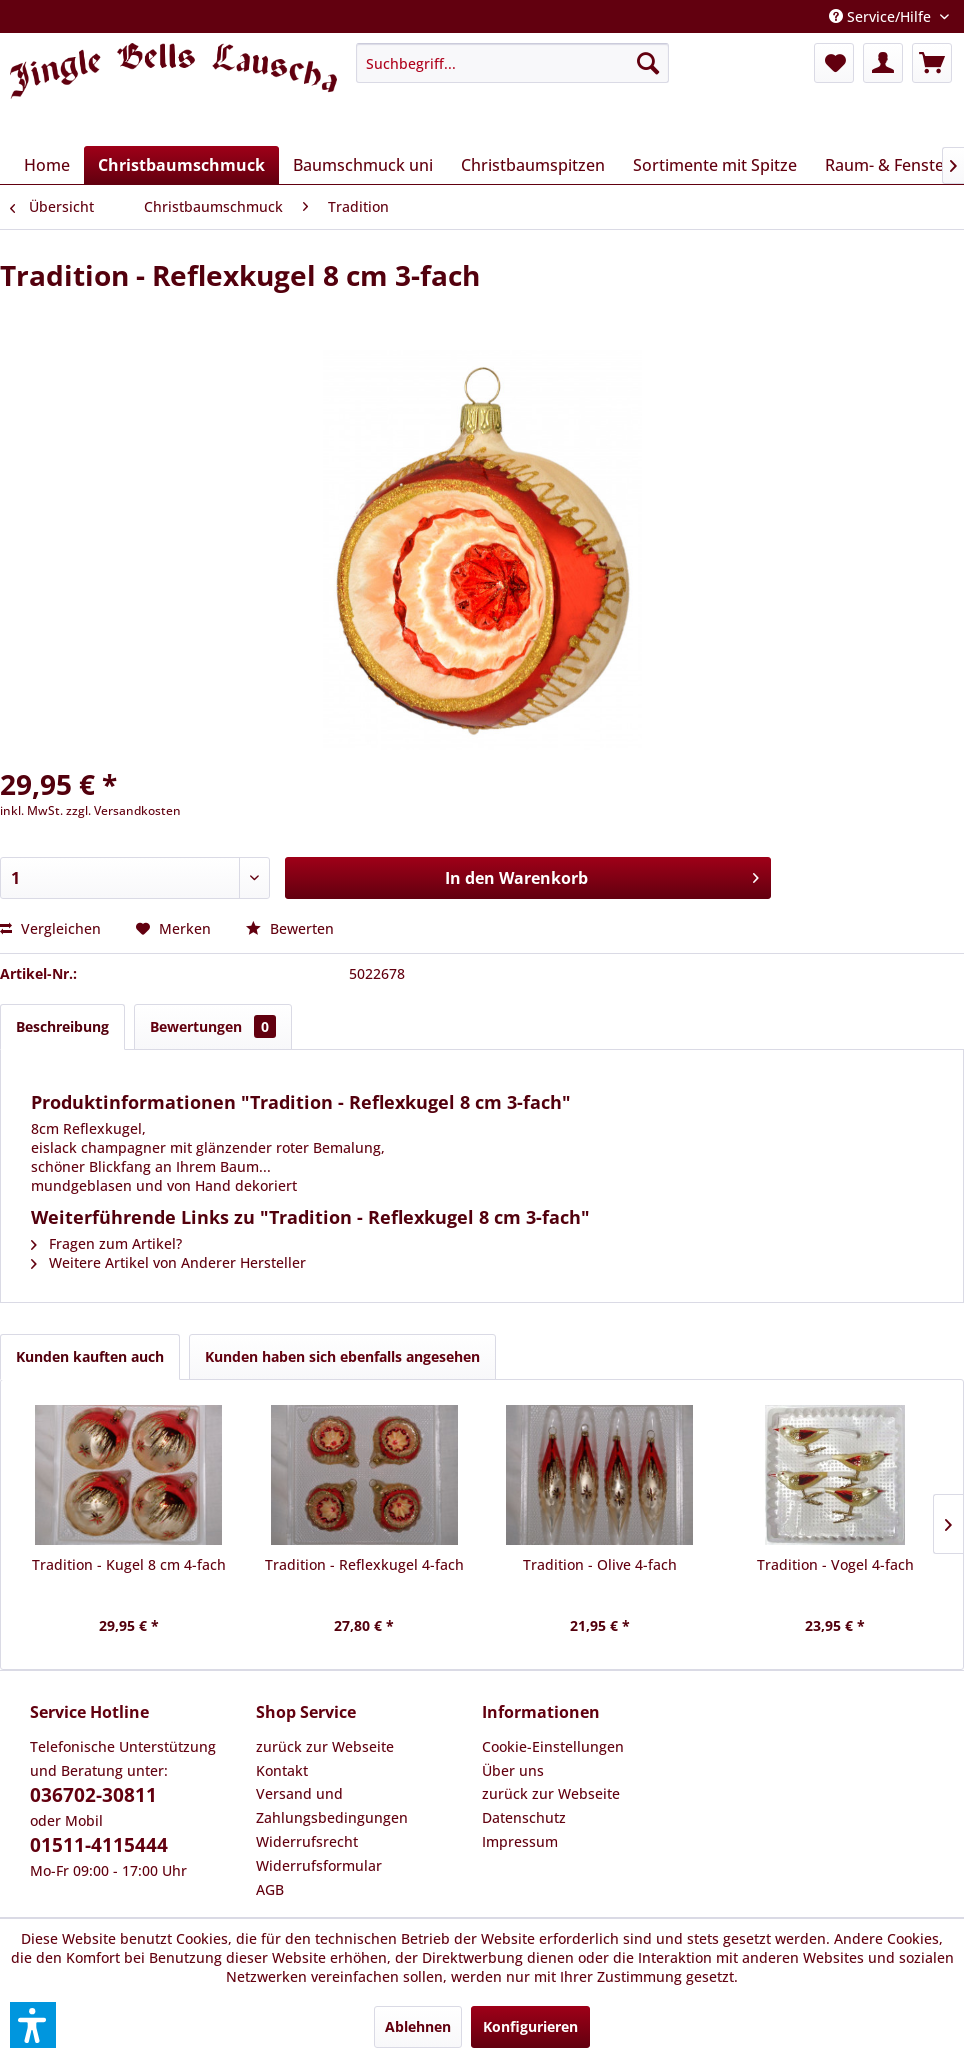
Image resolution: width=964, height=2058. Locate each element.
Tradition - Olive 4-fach (600, 1564)
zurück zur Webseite (325, 1746)
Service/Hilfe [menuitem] (882, 16)
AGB (270, 1889)
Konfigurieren (530, 2026)
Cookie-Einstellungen (553, 1746)
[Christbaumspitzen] (533, 165)
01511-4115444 (99, 1845)
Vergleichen (50, 928)
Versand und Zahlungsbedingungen (332, 1805)
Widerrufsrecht (307, 1841)
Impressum (520, 1841)
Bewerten (290, 928)
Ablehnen (418, 2026)
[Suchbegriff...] (512, 63)
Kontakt (282, 1770)
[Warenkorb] (932, 63)
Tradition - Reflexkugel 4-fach (364, 1564)
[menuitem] (512, 63)
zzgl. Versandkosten (123, 810)
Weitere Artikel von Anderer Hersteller (168, 1262)
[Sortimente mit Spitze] (715, 165)
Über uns (513, 1770)
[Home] (47, 165)
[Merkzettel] (834, 63)
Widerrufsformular (319, 1865)
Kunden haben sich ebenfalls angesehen (342, 1356)
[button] (33, 2025)
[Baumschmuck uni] (363, 165)
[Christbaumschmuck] (181, 165)
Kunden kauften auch (90, 1356)
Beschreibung (62, 1026)
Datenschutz (524, 1817)
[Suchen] (648, 63)
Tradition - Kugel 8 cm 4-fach (129, 1564)
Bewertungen (213, 1026)
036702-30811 (93, 1795)
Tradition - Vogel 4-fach (835, 1564)
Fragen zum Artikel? (106, 1243)
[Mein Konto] (883, 63)
